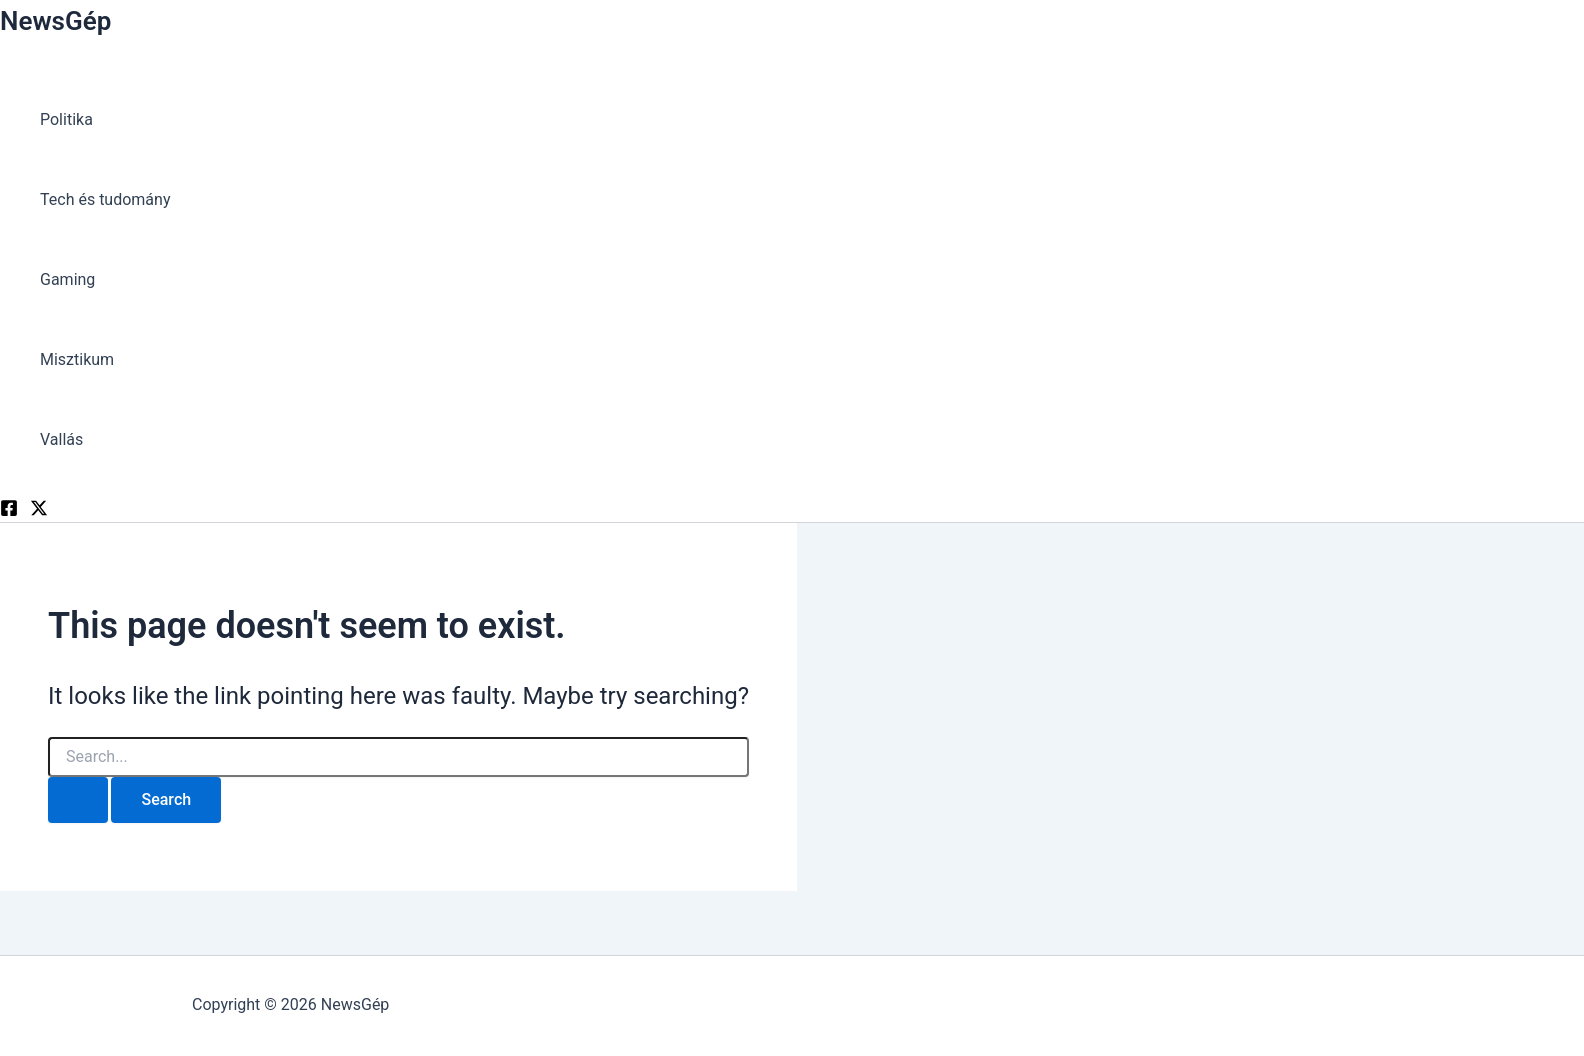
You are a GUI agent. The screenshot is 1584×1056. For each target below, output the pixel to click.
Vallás (61, 439)
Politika (66, 119)
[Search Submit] (78, 800)
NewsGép (55, 21)
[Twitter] (39, 511)
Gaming (67, 279)
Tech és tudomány (105, 199)
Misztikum (77, 359)
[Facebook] (9, 511)
